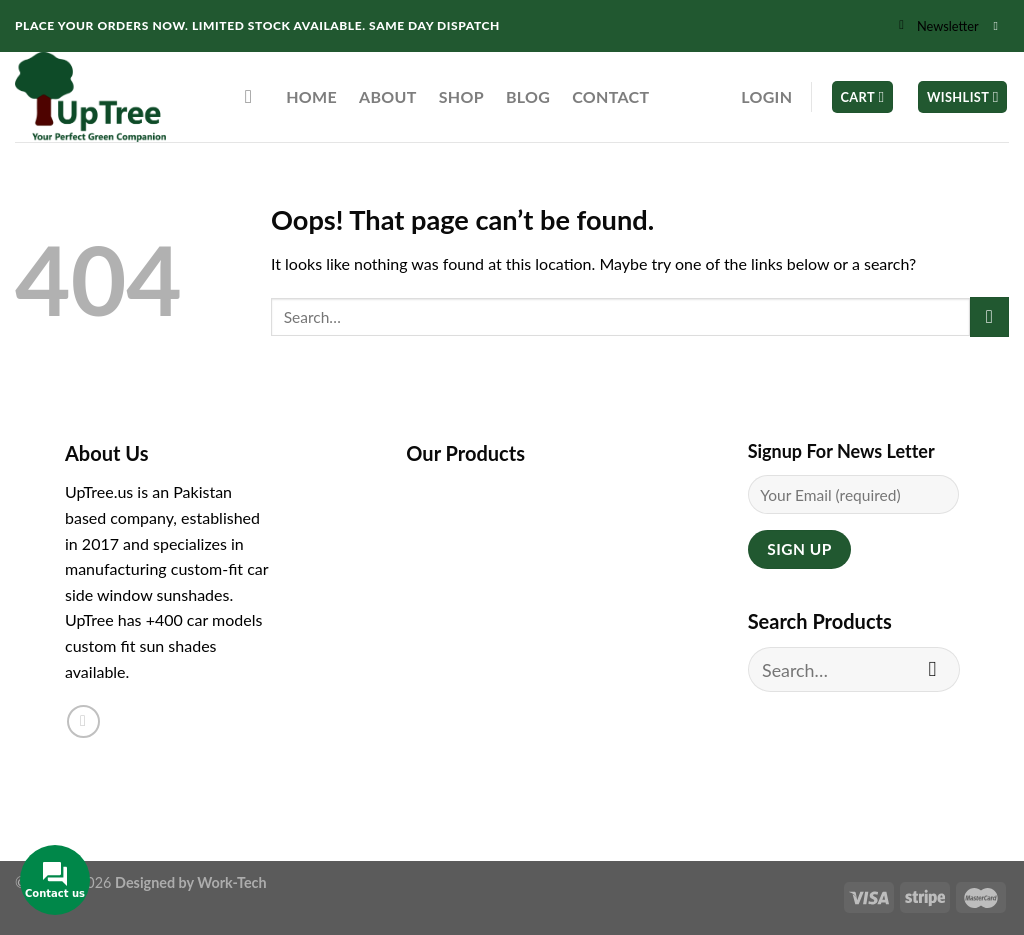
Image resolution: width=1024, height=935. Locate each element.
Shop (461, 96)
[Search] (254, 96)
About (388, 96)
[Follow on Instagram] (999, 26)
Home (311, 96)
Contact (610, 96)
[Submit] (989, 316)
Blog (528, 96)
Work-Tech (231, 882)
